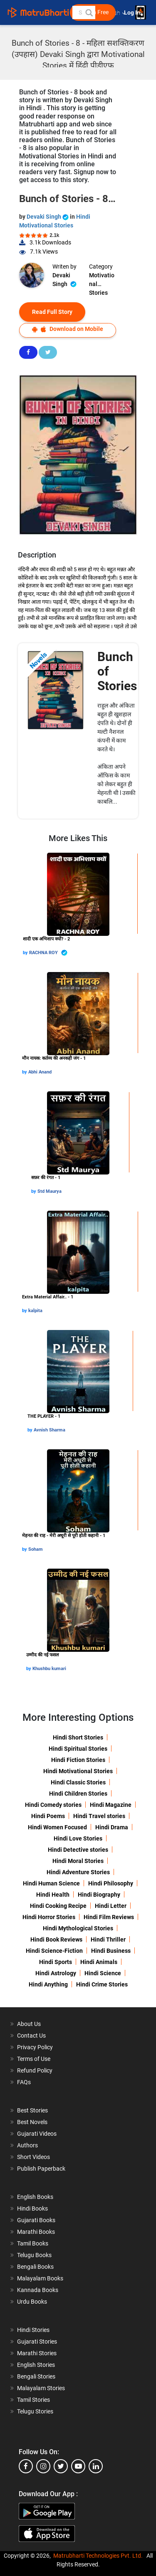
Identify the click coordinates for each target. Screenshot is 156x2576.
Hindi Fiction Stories (78, 1760)
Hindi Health (52, 1894)
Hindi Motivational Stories (78, 1771)
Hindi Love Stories (78, 1838)
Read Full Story (52, 311)
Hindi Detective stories (78, 1849)
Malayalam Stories (41, 2388)
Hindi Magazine (110, 1804)
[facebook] (26, 2466)
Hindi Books (32, 2208)
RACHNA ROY (48, 953)
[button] (88, 12)
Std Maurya (49, 1191)
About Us (29, 2024)
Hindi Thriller (108, 1939)
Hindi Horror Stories (48, 1917)
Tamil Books (32, 2243)
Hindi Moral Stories (78, 1861)
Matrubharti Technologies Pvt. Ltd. (98, 2555)
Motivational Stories (101, 280)
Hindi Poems (48, 1816)
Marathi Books (36, 2231)
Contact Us (31, 2035)
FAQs (24, 2082)
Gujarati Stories (37, 2341)
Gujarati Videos (37, 2133)
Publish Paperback (41, 2168)
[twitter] (61, 2466)
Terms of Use (33, 2058)
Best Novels (32, 2122)
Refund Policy (34, 2070)
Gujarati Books (36, 2220)
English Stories (36, 2364)
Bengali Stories (36, 2376)
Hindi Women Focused (57, 1827)
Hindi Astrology (55, 1973)
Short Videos (33, 2157)
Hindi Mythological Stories (78, 1928)
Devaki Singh (48, 216)
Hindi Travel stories (99, 1816)
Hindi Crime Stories (102, 1984)
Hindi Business (111, 1950)
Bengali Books (35, 2266)
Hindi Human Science (51, 1883)
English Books (35, 2197)
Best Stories (32, 2110)
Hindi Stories (33, 2330)
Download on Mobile (67, 329)
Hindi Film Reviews (109, 1917)
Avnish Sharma (49, 1430)
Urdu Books (32, 2301)
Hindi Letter (110, 1905)
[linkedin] (96, 2466)
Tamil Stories (33, 2399)
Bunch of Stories (117, 671)
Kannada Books (37, 2290)
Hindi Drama (111, 1827)
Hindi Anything (48, 1984)
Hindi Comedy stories (53, 1804)
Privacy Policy (35, 2047)
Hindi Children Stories (78, 1793)
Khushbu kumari (49, 1668)
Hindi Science (102, 1973)
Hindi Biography (99, 1894)
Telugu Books (34, 2255)
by (26, 952)
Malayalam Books (40, 2278)
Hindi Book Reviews (56, 1939)
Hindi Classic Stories (78, 1782)
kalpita (35, 1310)
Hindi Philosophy (110, 1883)
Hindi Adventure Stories (78, 1872)
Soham (35, 1549)
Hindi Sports (55, 1962)
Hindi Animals (98, 1962)
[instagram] (43, 2466)
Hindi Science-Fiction (54, 1950)
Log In (132, 12)
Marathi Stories (37, 2353)
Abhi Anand (40, 1072)
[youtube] (78, 2466)
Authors (27, 2145)
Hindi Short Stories (78, 1737)
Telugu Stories (35, 2411)
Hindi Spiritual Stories (78, 1748)
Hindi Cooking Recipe (58, 1905)
